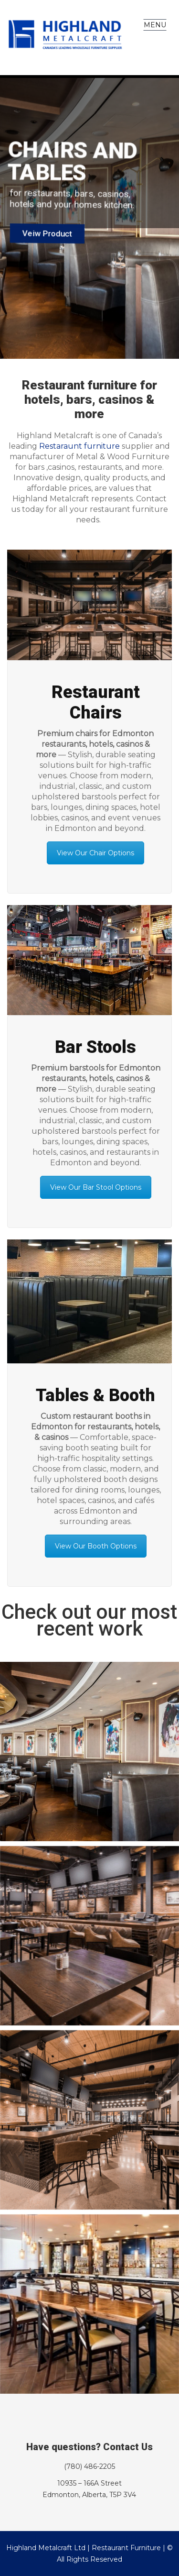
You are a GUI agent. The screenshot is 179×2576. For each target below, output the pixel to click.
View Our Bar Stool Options (95, 1187)
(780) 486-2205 (89, 2466)
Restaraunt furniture (79, 446)
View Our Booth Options (96, 1546)
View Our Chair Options (95, 853)
